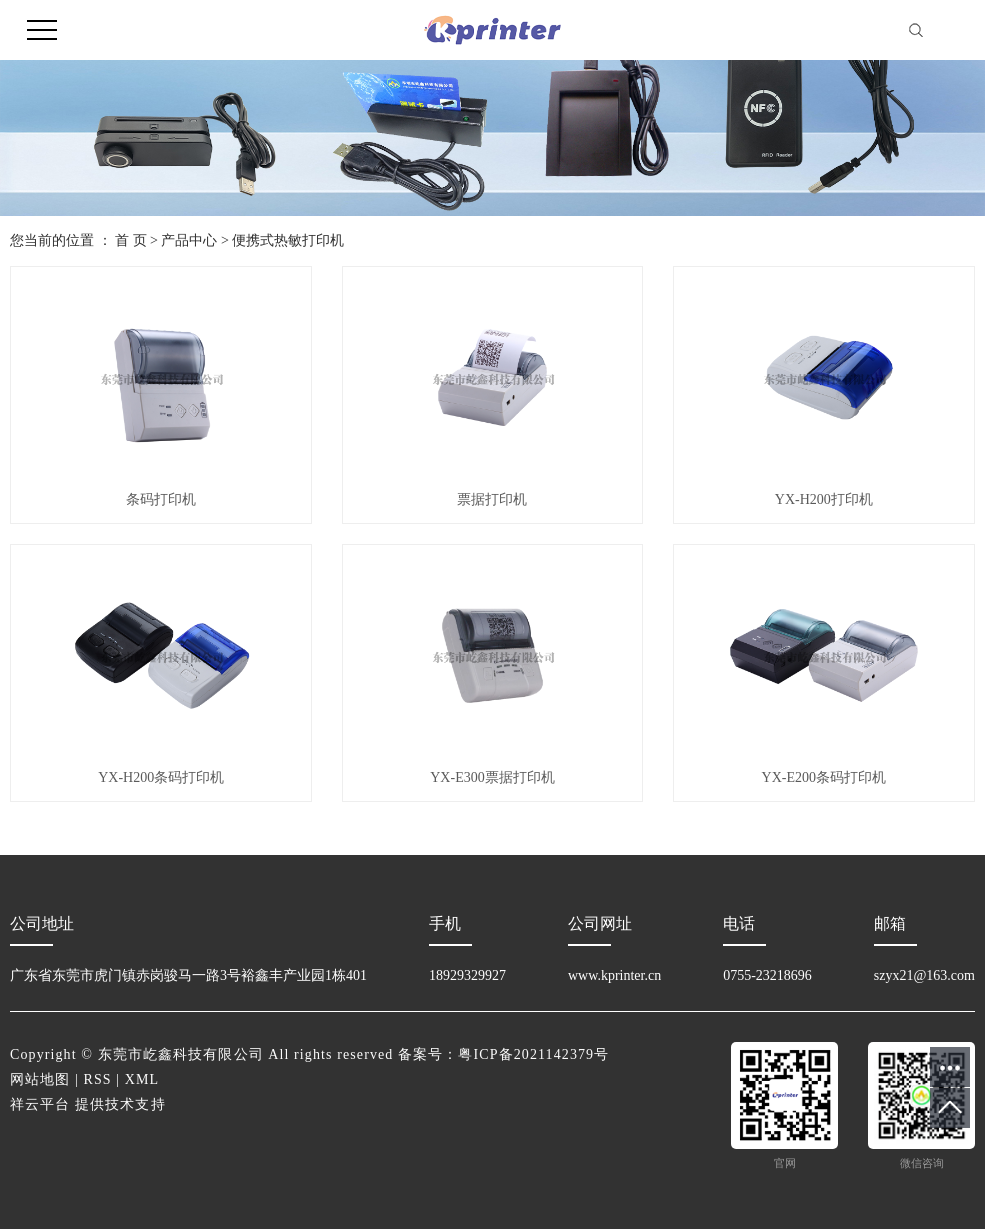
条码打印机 (161, 499)
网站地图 (40, 1079)
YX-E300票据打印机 (492, 777)
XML (142, 1079)
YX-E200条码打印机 (824, 777)
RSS (98, 1079)
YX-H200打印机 (824, 499)
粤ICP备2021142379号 (533, 1054)
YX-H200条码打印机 (161, 777)
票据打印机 (492, 499)
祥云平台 (40, 1104)
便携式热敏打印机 (288, 240)
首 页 (131, 240)
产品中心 (189, 240)
